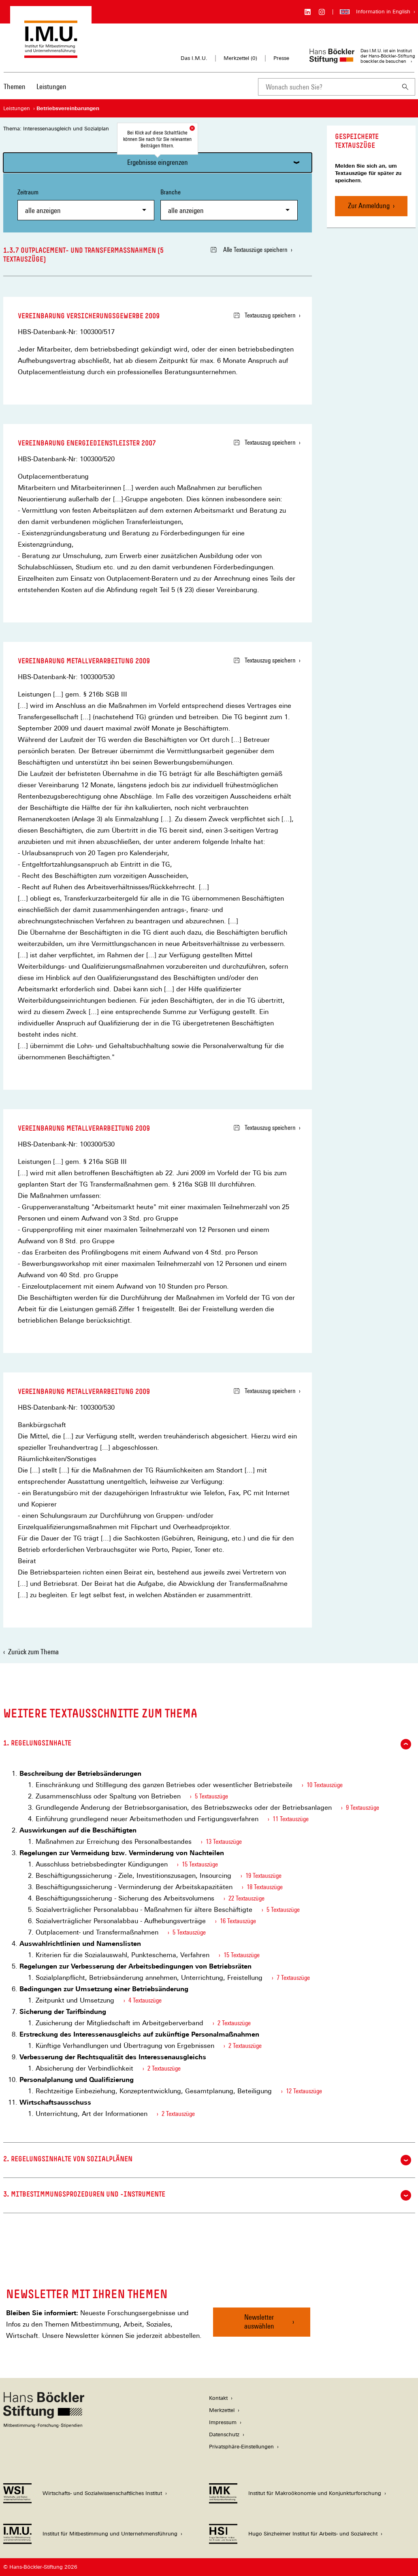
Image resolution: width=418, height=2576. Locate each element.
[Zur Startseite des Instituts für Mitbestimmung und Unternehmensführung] (50, 54)
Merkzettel (222, 2410)
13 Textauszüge (224, 1841)
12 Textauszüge (304, 2091)
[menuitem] (14, 92)
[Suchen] (405, 87)
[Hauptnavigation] (35, 86)
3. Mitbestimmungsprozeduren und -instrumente (207, 2195)
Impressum (223, 2422)
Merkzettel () (240, 58)
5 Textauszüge (211, 1796)
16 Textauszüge (238, 1921)
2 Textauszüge (234, 2023)
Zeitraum (86, 204)
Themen (15, 86)
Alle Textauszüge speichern (249, 250)
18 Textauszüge (265, 1887)
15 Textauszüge (200, 1864)
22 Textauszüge (246, 1898)
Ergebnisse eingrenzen (157, 162)
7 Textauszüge (293, 1978)
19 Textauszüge (263, 1875)
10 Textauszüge (325, 1785)
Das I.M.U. (194, 58)
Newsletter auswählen (259, 2321)
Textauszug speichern (265, 315)
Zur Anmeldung (369, 205)
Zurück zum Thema (33, 1651)
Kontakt (218, 2398)
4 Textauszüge (145, 2000)
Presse (281, 58)
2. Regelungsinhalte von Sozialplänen (207, 2160)
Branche (229, 204)
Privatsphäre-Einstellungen (241, 2447)
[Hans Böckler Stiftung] (43, 2425)
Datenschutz (224, 2434)
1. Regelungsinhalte (207, 1744)
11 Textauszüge (291, 1819)
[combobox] (327, 87)
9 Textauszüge (362, 1807)
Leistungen (51, 86)
